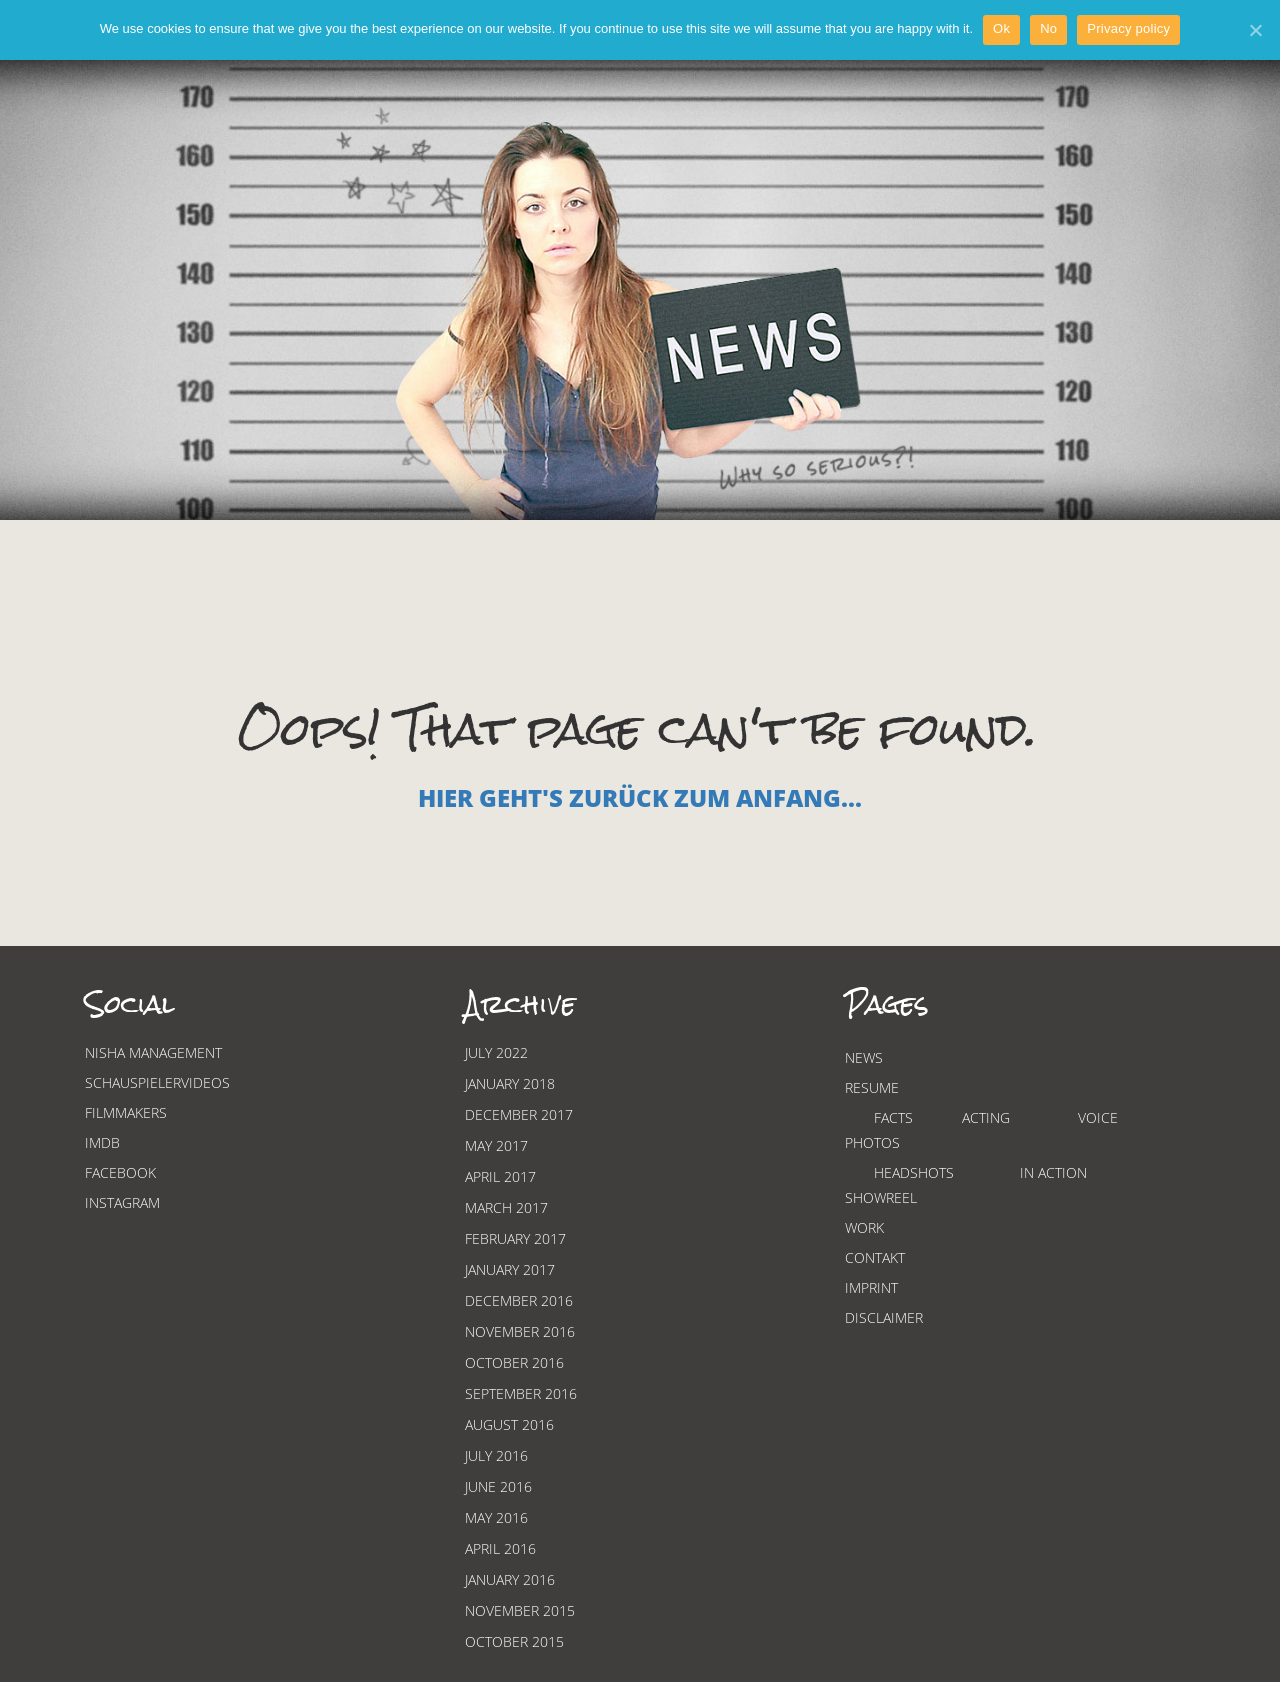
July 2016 (496, 1455)
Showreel (881, 1197)
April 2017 (500, 1176)
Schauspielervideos (157, 1082)
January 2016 (510, 1579)
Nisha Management (153, 1052)
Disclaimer (884, 1317)
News (864, 1057)
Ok (1001, 28)
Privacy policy (1128, 28)
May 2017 (496, 1145)
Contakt (875, 1257)
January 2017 (510, 1269)
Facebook (120, 1172)
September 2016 (521, 1393)
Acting (986, 1117)
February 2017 (515, 1238)
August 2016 (509, 1424)
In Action (1053, 1172)
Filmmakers (126, 1112)
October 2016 (514, 1362)
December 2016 (519, 1300)
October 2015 (514, 1641)
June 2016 (498, 1486)
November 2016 (520, 1331)
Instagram (122, 1202)
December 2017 (519, 1114)
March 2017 (506, 1207)
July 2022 (496, 1052)
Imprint (871, 1287)
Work (864, 1227)
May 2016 (496, 1517)
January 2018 (510, 1083)
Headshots (914, 1172)
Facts (893, 1117)
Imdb (102, 1142)
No (1048, 28)
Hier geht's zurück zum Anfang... (640, 797)
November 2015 (520, 1610)
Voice (1098, 1117)
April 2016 (500, 1548)
